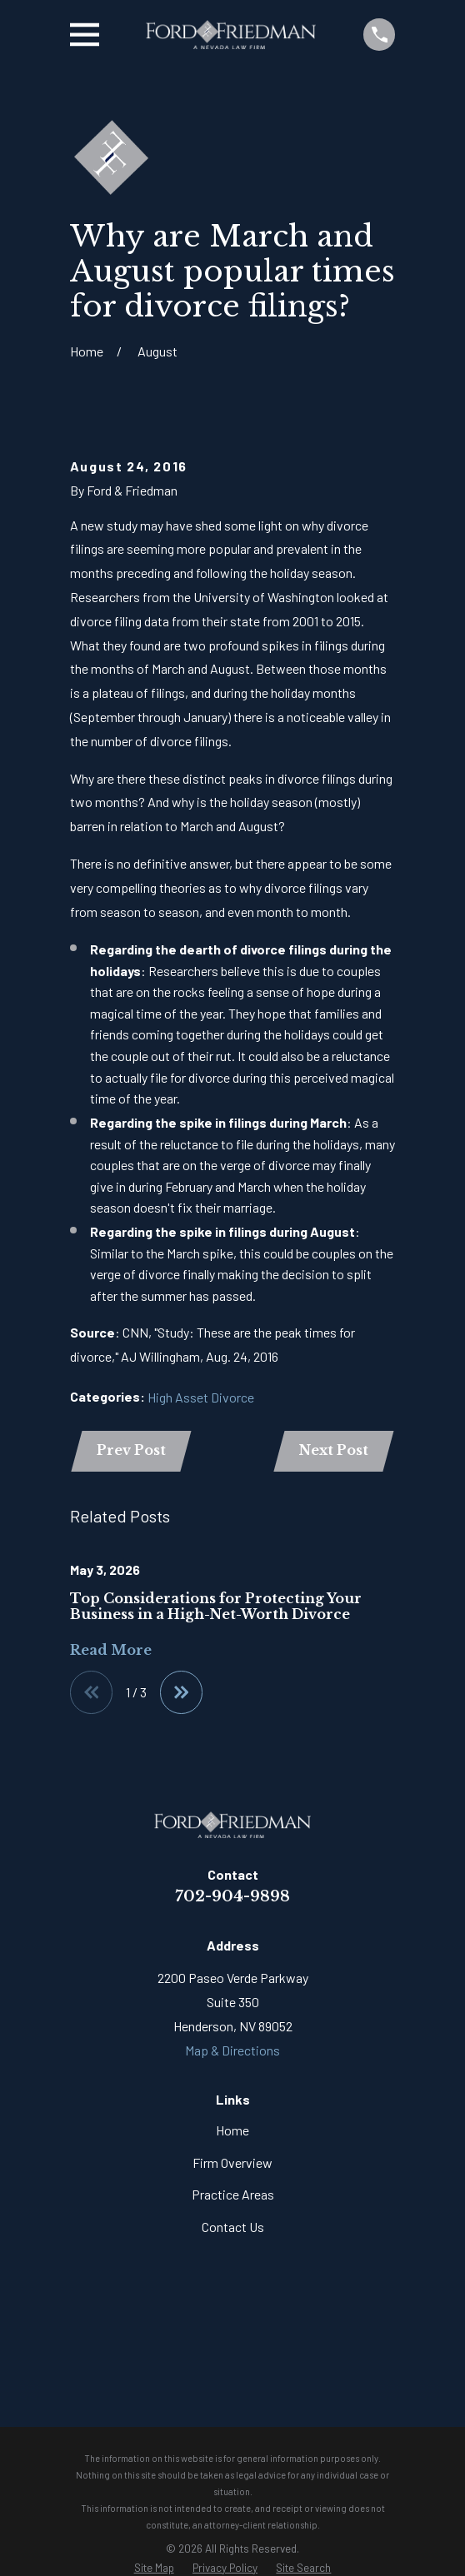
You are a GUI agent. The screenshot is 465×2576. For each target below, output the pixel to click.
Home (232, 2132)
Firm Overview (232, 2163)
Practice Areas (233, 2196)
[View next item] (181, 1693)
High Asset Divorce (201, 1397)
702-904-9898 (232, 1897)
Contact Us (233, 2227)
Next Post (333, 1450)
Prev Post (132, 1450)
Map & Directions (232, 2051)
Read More (111, 1650)
